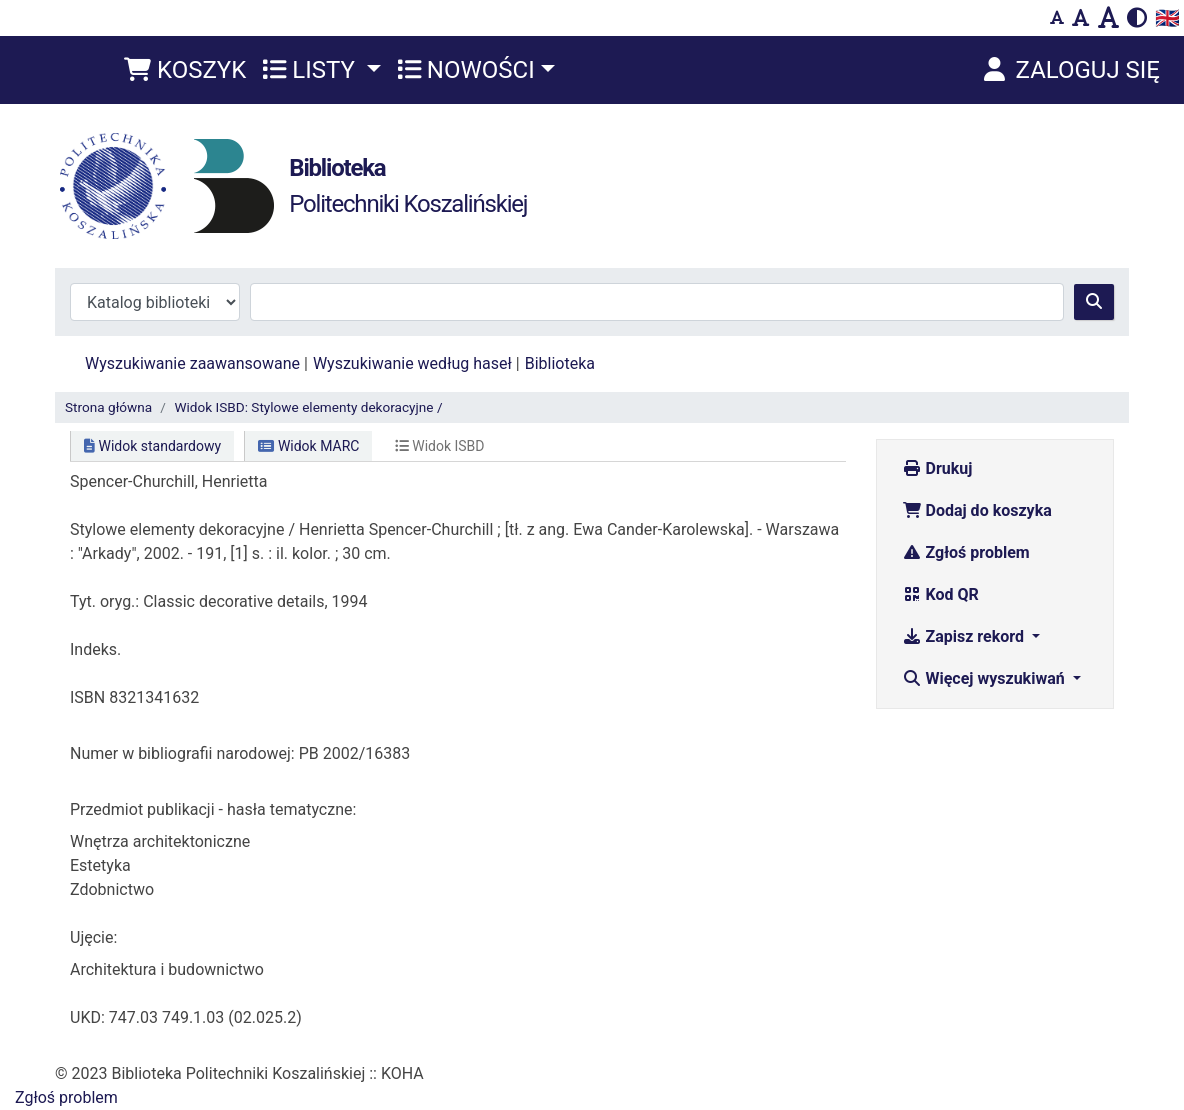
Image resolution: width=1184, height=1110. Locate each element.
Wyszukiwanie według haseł (412, 363)
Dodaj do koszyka (977, 510)
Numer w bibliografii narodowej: (182, 753)
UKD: (87, 1017)
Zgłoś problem (966, 552)
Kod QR (940, 594)
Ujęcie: (93, 937)
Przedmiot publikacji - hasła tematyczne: (213, 809)
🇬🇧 (1167, 18)
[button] (185, 70)
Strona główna (108, 407)
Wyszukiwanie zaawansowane (192, 363)
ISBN (87, 697)
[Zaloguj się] (1070, 70)
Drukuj (937, 468)
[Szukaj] (1094, 302)
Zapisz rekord (965, 636)
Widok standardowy (152, 446)
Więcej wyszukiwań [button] (985, 678)
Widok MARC (308, 446)
